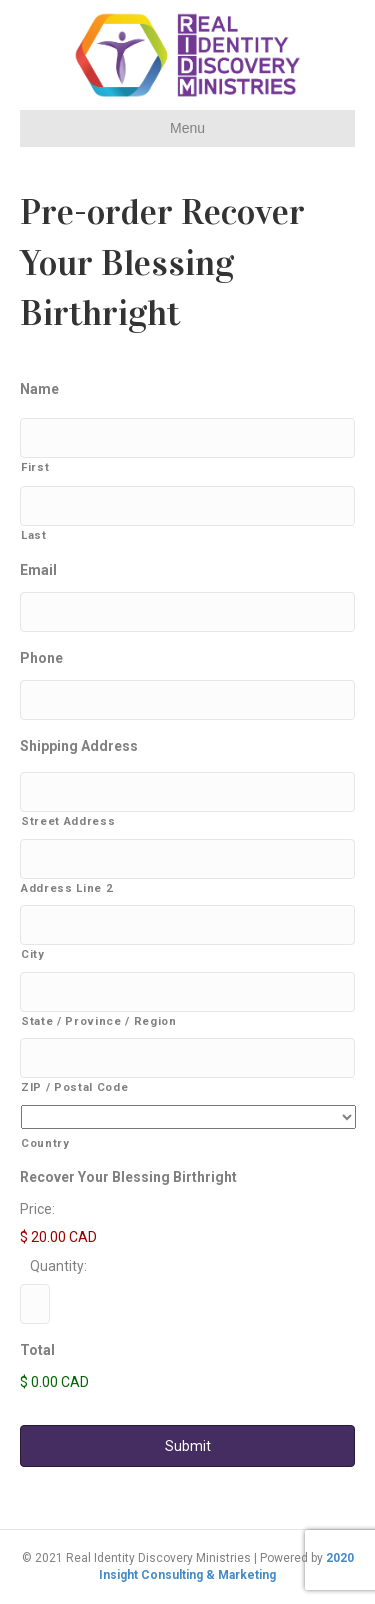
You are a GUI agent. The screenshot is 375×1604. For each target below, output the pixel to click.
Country (45, 1143)
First (35, 467)
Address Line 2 (67, 888)
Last (34, 535)
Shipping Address (79, 746)
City (33, 954)
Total (37, 1350)
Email (38, 570)
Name (39, 389)
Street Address (68, 821)
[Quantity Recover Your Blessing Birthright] (35, 1304)
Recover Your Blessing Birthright (128, 1177)
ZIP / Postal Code (74, 1087)
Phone (41, 658)
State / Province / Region (99, 1021)
